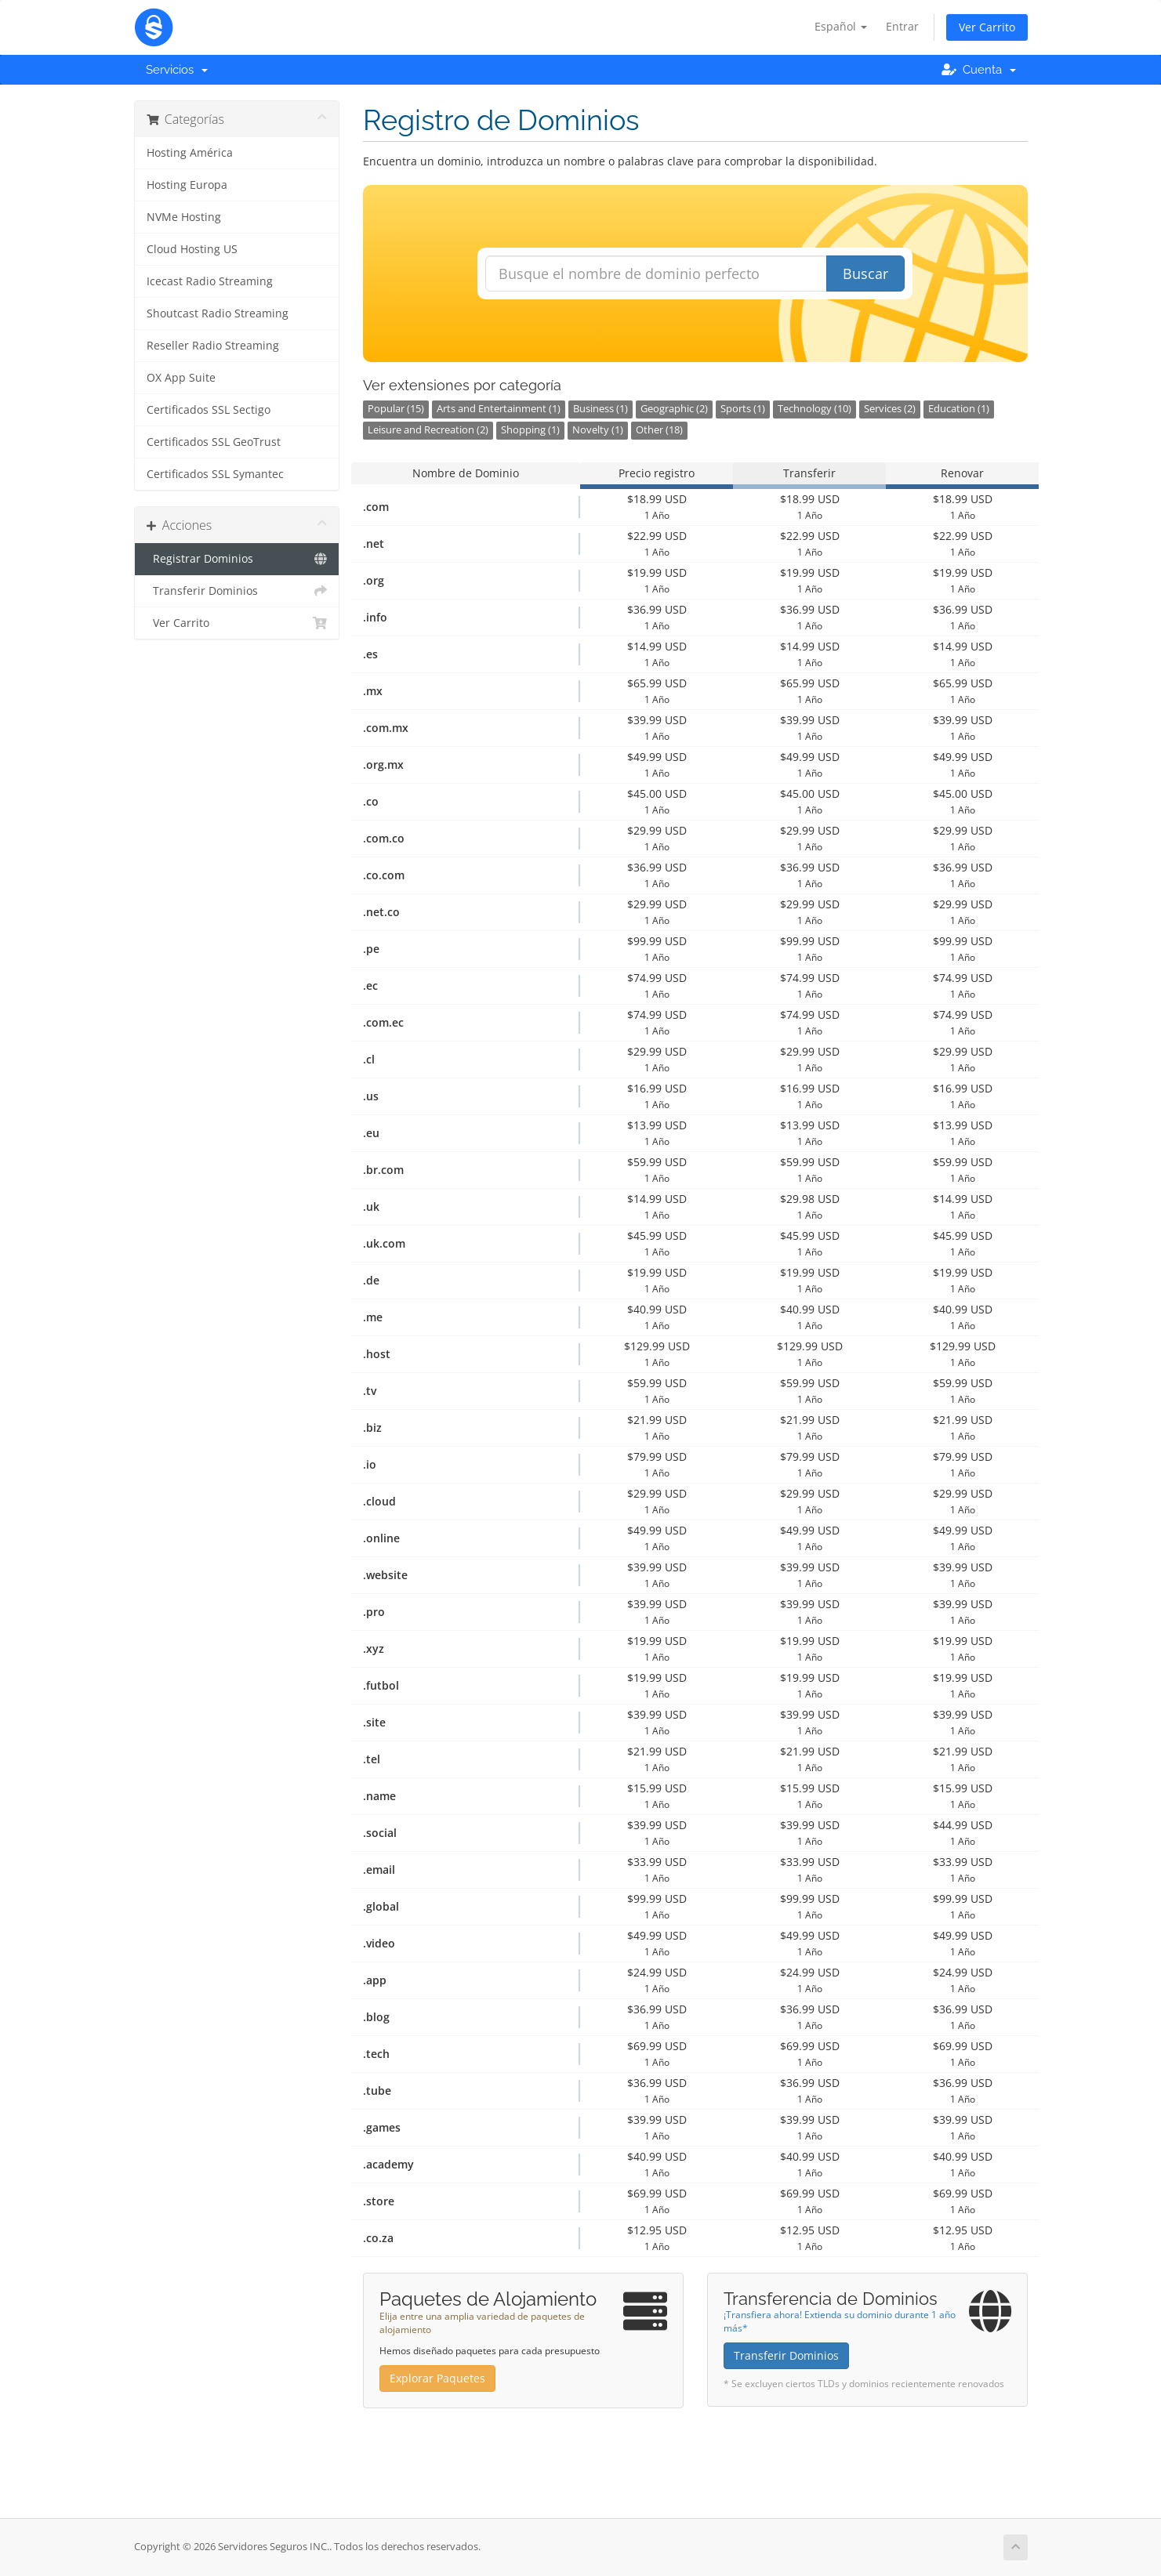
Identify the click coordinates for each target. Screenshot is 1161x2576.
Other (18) (659, 430)
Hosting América (190, 153)
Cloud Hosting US (192, 249)
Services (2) (890, 408)
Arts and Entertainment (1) (499, 408)
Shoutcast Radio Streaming (217, 313)
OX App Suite (181, 378)
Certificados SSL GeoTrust (214, 442)
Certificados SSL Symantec (215, 474)
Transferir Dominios (237, 591)
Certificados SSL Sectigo (208, 410)
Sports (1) (742, 408)
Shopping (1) (530, 430)
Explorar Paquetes (437, 2378)
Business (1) (600, 408)
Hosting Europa (187, 185)
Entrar (902, 26)
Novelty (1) (597, 430)
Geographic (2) (674, 408)
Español (841, 26)
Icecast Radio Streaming (210, 281)
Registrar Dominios (237, 558)
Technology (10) (814, 408)
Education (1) (958, 408)
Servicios (177, 70)
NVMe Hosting (184, 217)
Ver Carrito (987, 27)
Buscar (865, 273)
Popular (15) (396, 408)
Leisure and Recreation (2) (428, 430)
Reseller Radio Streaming (213, 346)
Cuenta (978, 70)
